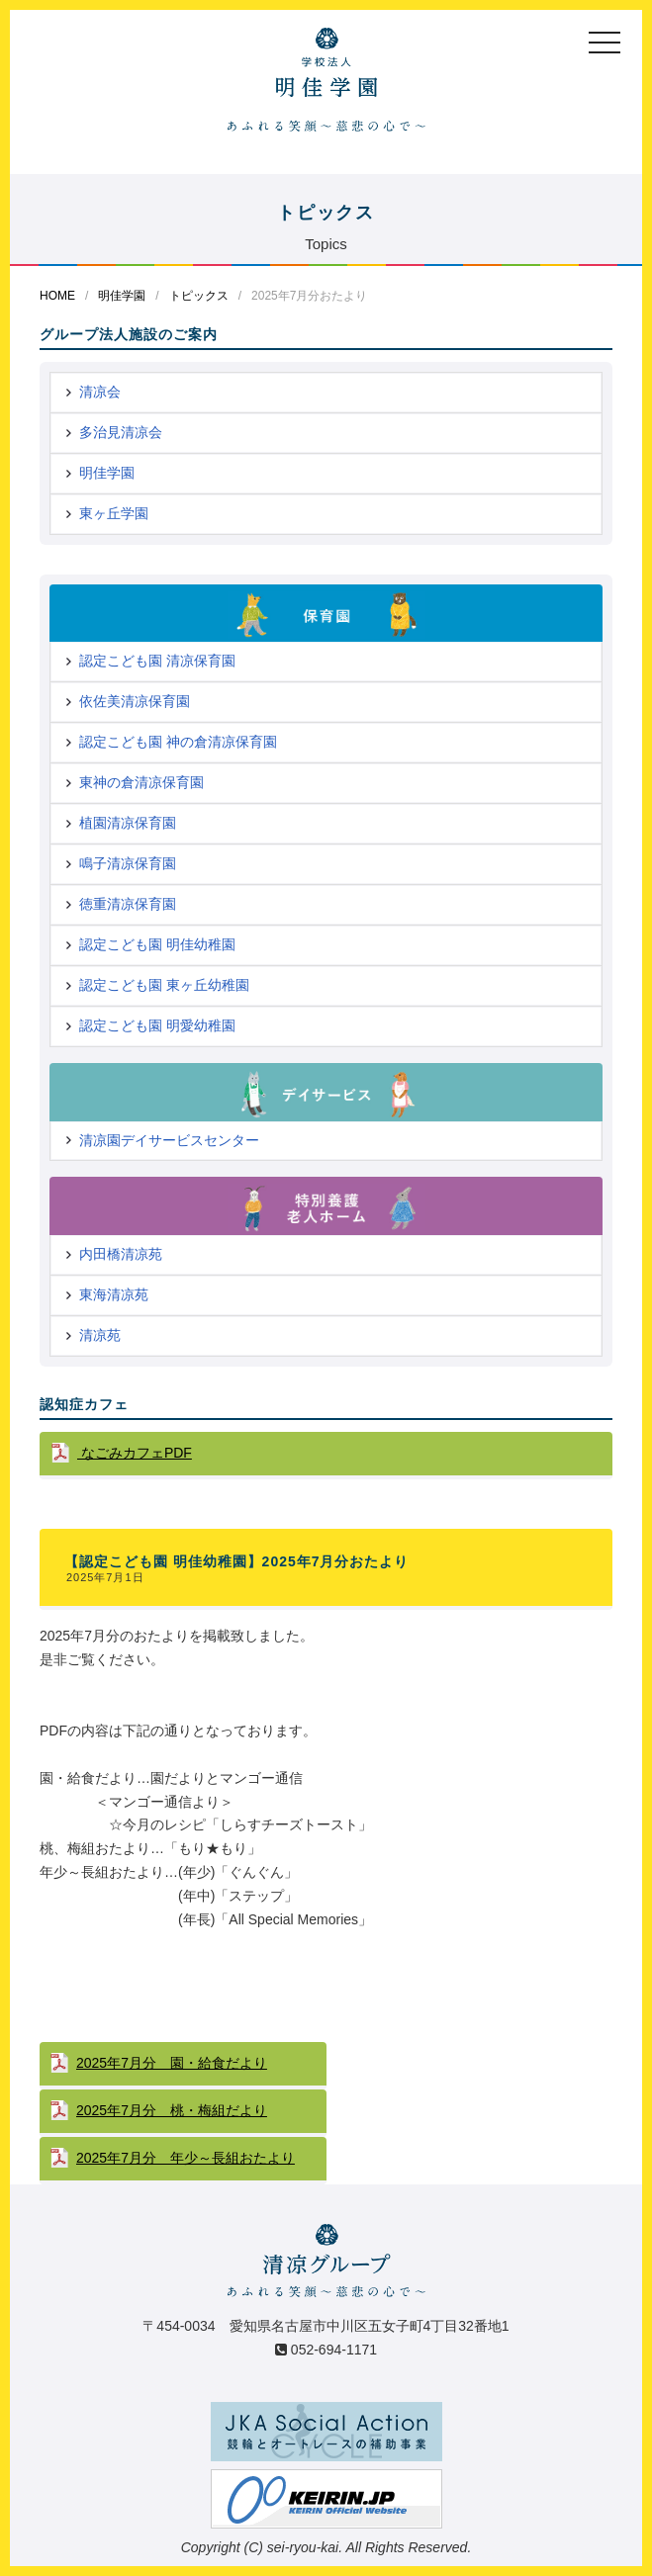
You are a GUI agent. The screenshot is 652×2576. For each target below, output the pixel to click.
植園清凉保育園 (127, 823)
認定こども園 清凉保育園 (157, 660)
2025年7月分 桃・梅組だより (171, 2110)
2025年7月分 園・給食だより (171, 2063)
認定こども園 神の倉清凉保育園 (178, 742)
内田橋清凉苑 (120, 1254)
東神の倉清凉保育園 (141, 782)
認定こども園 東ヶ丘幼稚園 (164, 985)
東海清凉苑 (113, 1294)
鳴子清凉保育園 (127, 863)
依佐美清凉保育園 (134, 701)
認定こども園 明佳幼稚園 (157, 944)
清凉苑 (100, 1335)
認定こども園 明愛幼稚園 (157, 1025)
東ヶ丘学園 (113, 513)
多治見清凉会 (120, 432)
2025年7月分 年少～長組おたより (185, 2158)
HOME (57, 296)
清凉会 (100, 392)
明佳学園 (121, 296)
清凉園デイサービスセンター (169, 1140)
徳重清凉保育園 (127, 904)
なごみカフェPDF (134, 1453)
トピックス (199, 296)
